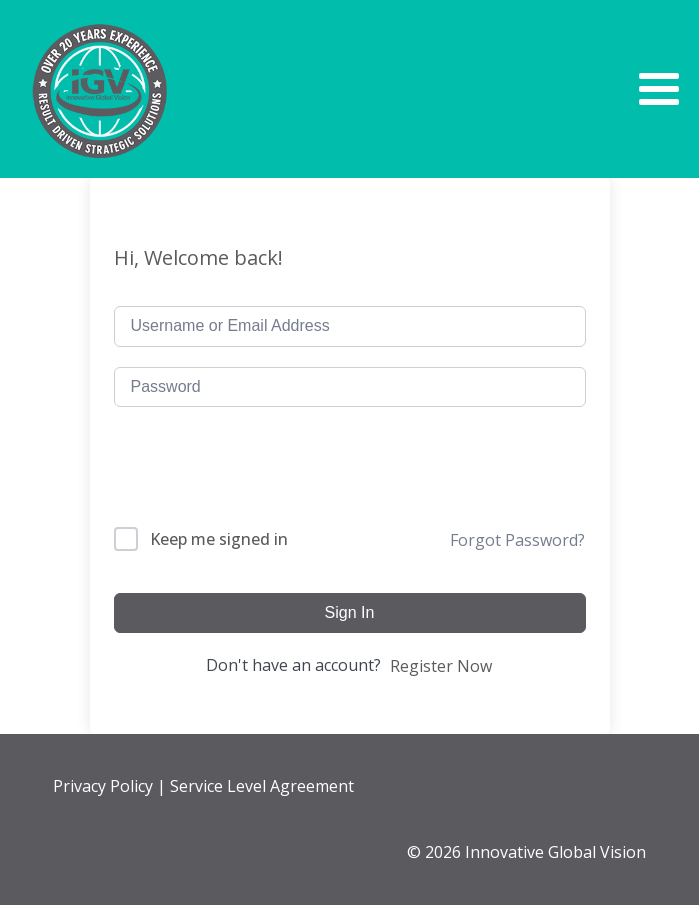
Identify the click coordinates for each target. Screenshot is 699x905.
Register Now (441, 666)
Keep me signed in (219, 539)
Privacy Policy (103, 786)
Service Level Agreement (262, 786)
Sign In (350, 612)
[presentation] (266, 478)
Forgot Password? (517, 540)
